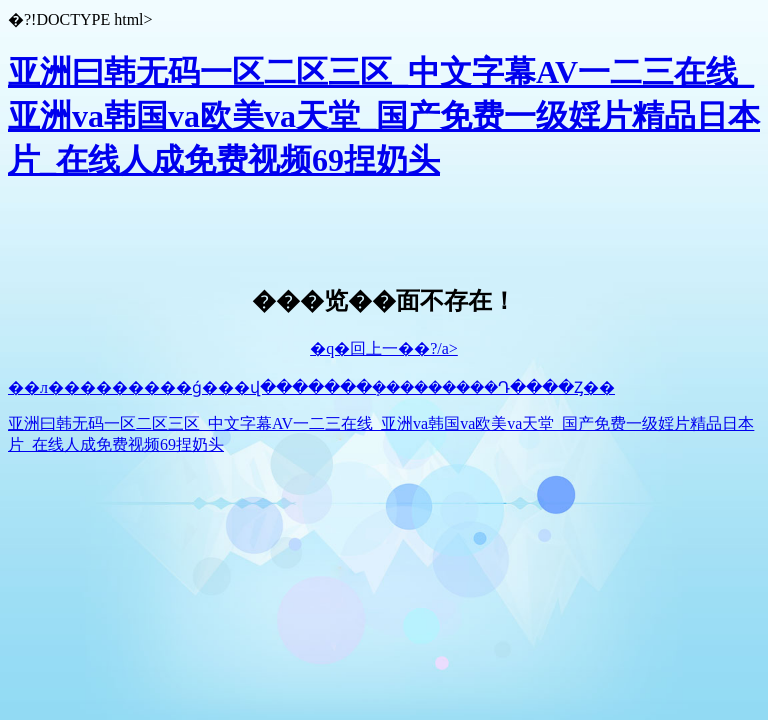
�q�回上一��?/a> (384, 348)
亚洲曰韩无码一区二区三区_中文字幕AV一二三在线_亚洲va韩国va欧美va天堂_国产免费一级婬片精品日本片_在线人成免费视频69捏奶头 (384, 116)
